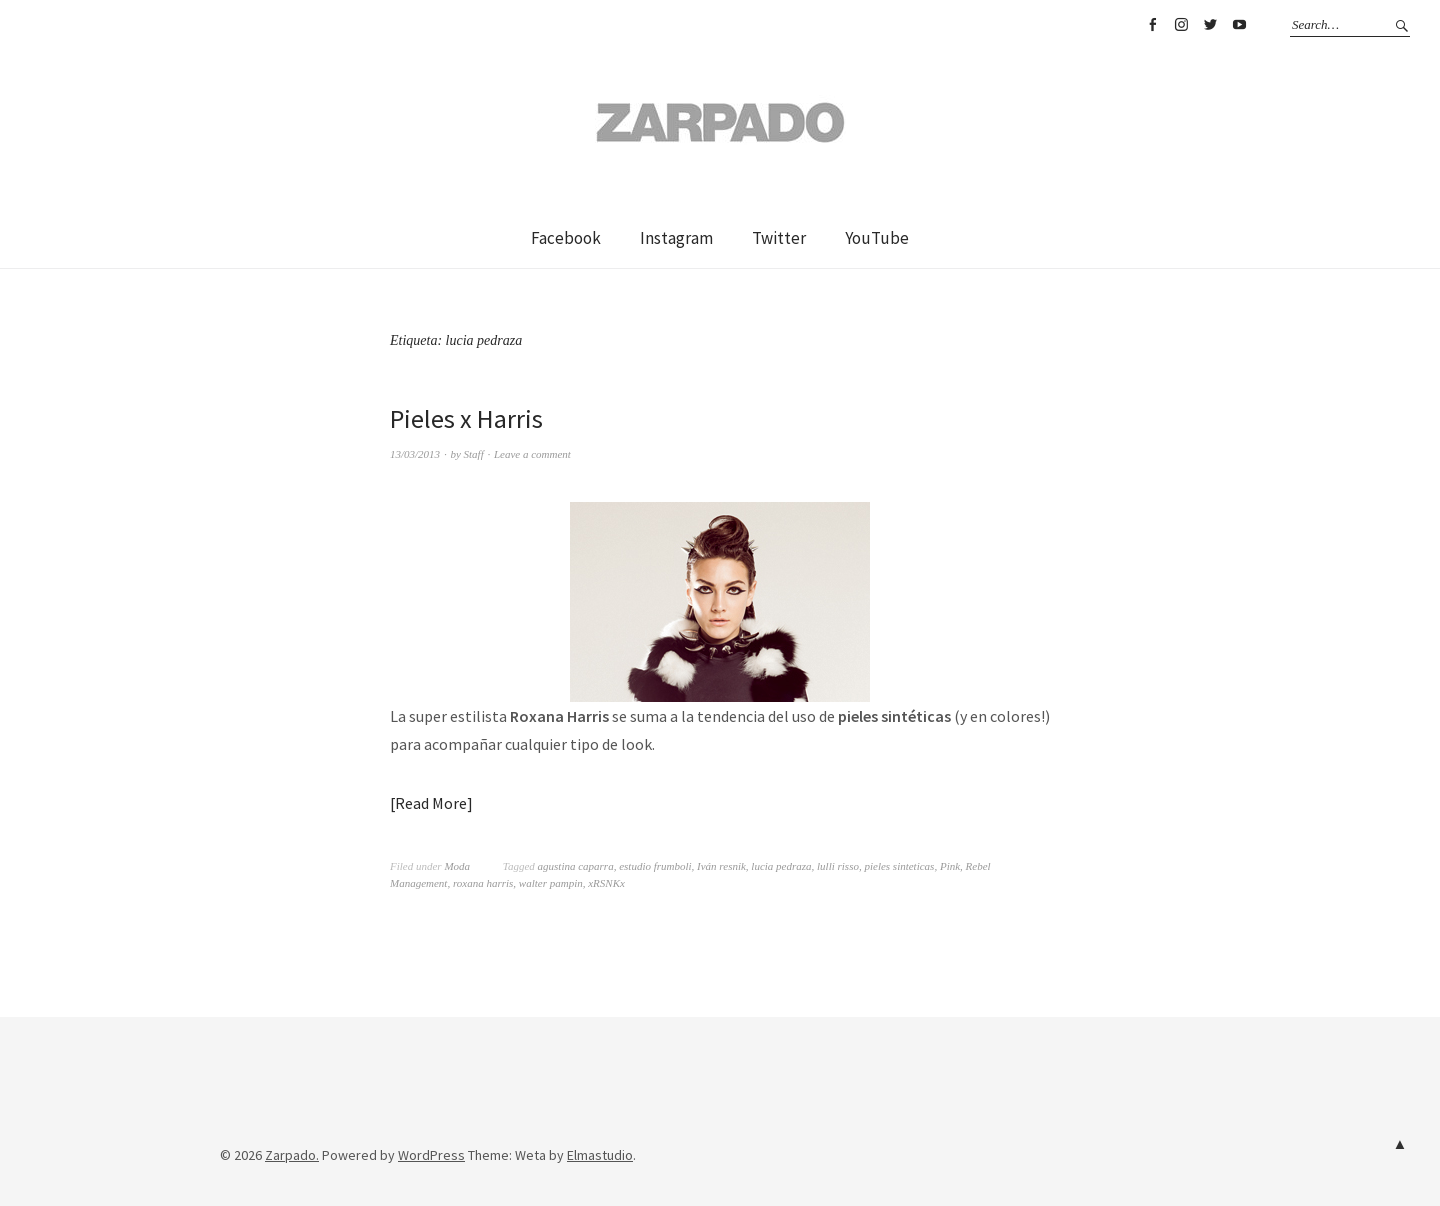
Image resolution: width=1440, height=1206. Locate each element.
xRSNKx (606, 883)
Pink (950, 866)
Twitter (1210, 25)
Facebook (1152, 25)
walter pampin (551, 883)
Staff (474, 454)
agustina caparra (576, 866)
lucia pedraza (781, 866)
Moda (457, 866)
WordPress (431, 1155)
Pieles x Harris (466, 418)
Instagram (1181, 25)
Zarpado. (292, 1155)
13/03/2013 (415, 454)
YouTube (1239, 25)
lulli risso (838, 866)
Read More (431, 803)
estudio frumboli (655, 866)
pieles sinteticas (899, 866)
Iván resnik (721, 866)
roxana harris (483, 883)
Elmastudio (600, 1155)
